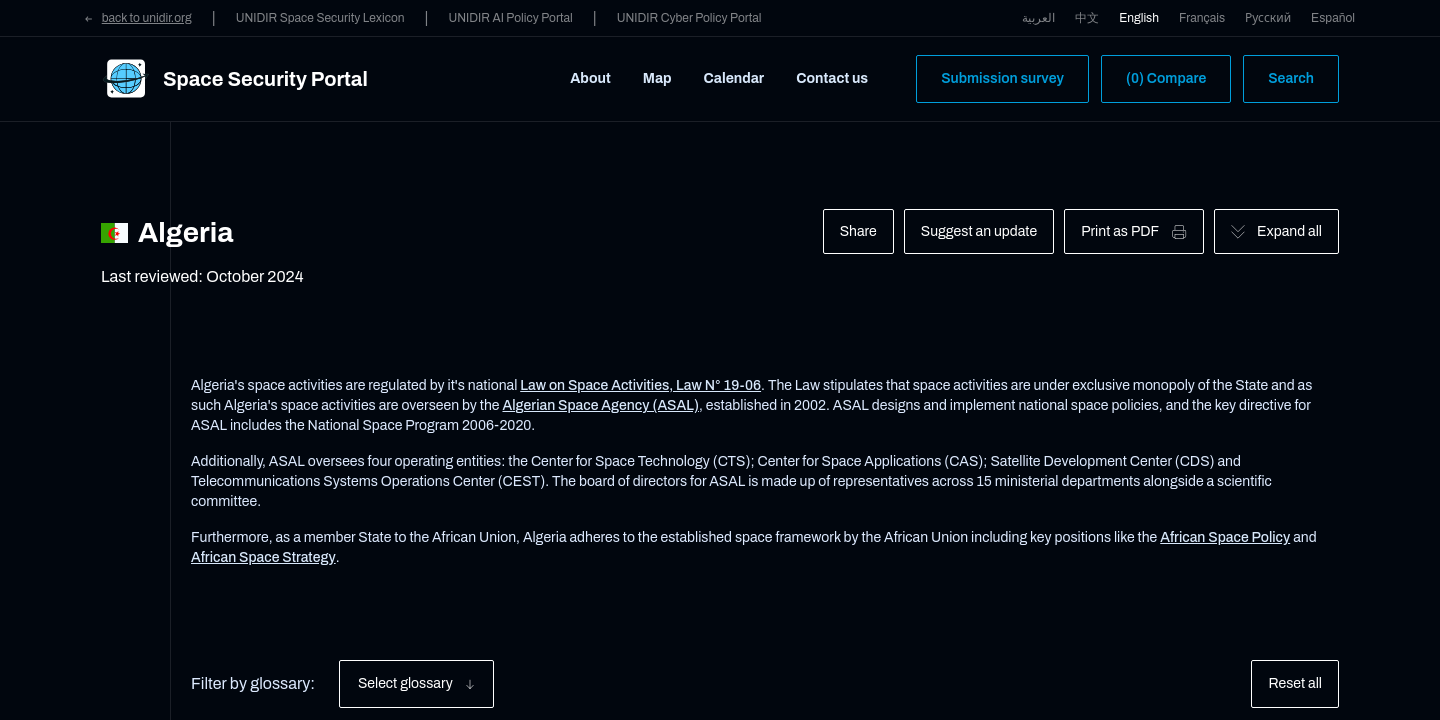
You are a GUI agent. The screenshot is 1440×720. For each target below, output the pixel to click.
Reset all (1295, 683)
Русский (1268, 18)
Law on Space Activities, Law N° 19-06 (640, 385)
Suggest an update (979, 231)
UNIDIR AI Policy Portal (510, 18)
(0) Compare (1166, 78)
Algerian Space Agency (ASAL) (600, 405)
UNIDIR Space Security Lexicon (320, 18)
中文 (1087, 18)
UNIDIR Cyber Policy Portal (689, 18)
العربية (1038, 18)
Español (1333, 18)
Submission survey (1002, 78)
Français (1202, 18)
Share (858, 231)
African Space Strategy (263, 557)
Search (1291, 78)
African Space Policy (1225, 537)
